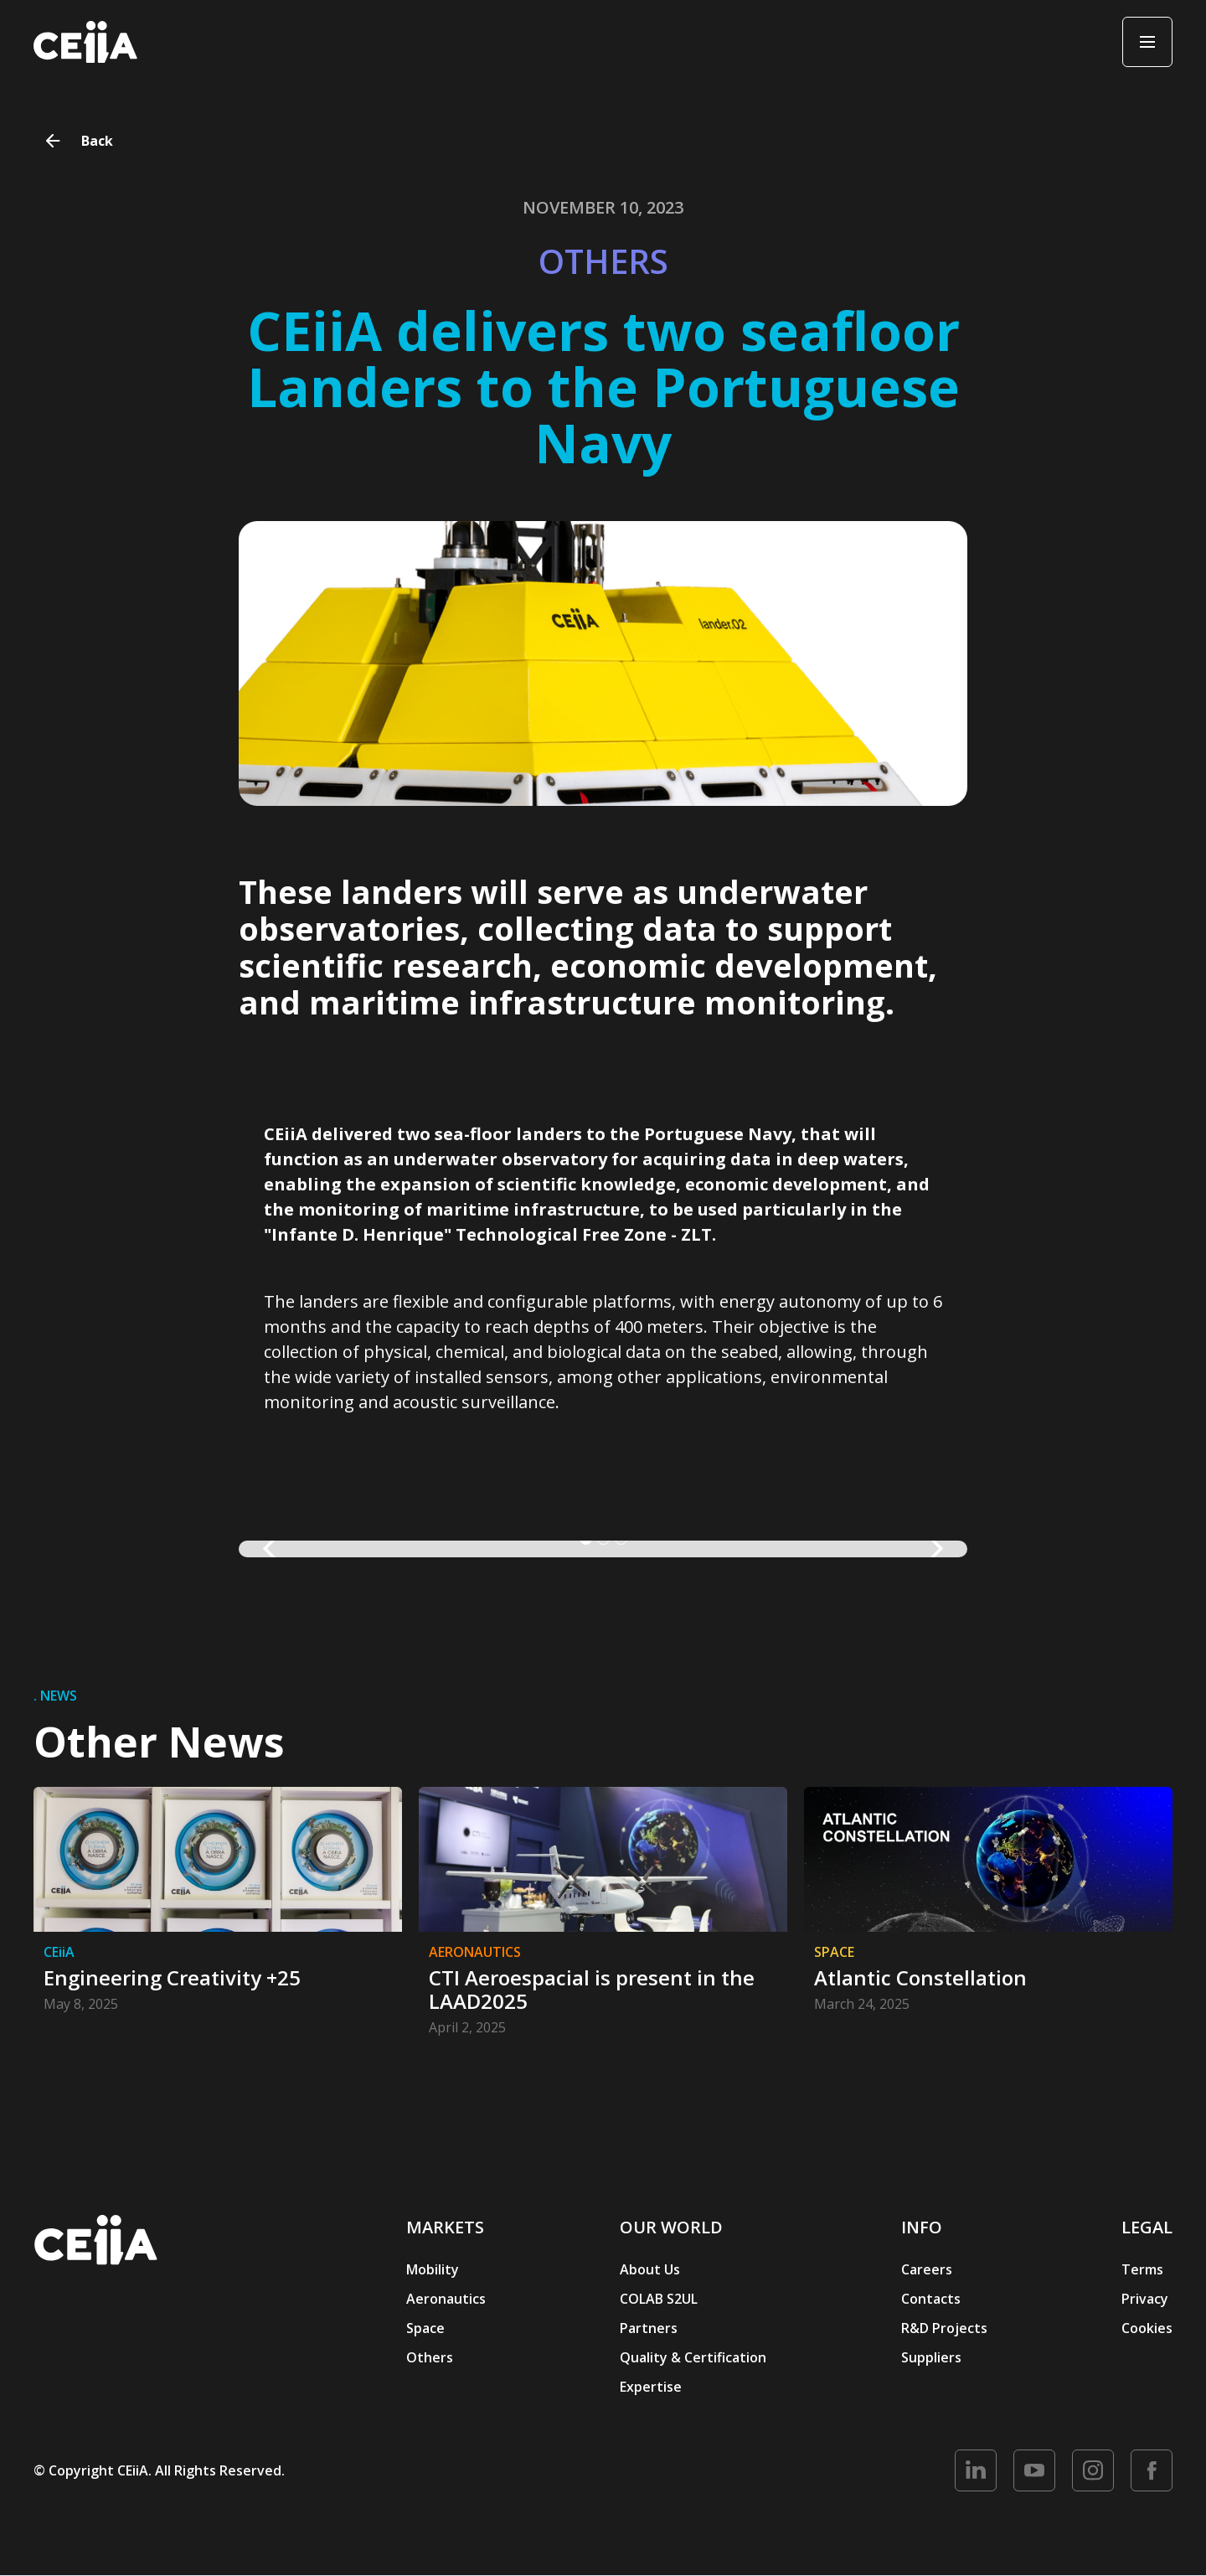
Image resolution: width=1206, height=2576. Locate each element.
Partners (649, 2328)
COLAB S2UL (659, 2298)
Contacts (931, 2298)
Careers (926, 2269)
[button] (272, 1549)
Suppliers (931, 2357)
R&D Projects (944, 2328)
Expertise (651, 2386)
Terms (1142, 2269)
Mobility (432, 2269)
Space (425, 2328)
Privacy (1144, 2298)
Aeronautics (446, 2298)
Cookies (1146, 2328)
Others (429, 2357)
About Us (650, 2269)
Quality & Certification (693, 2357)
